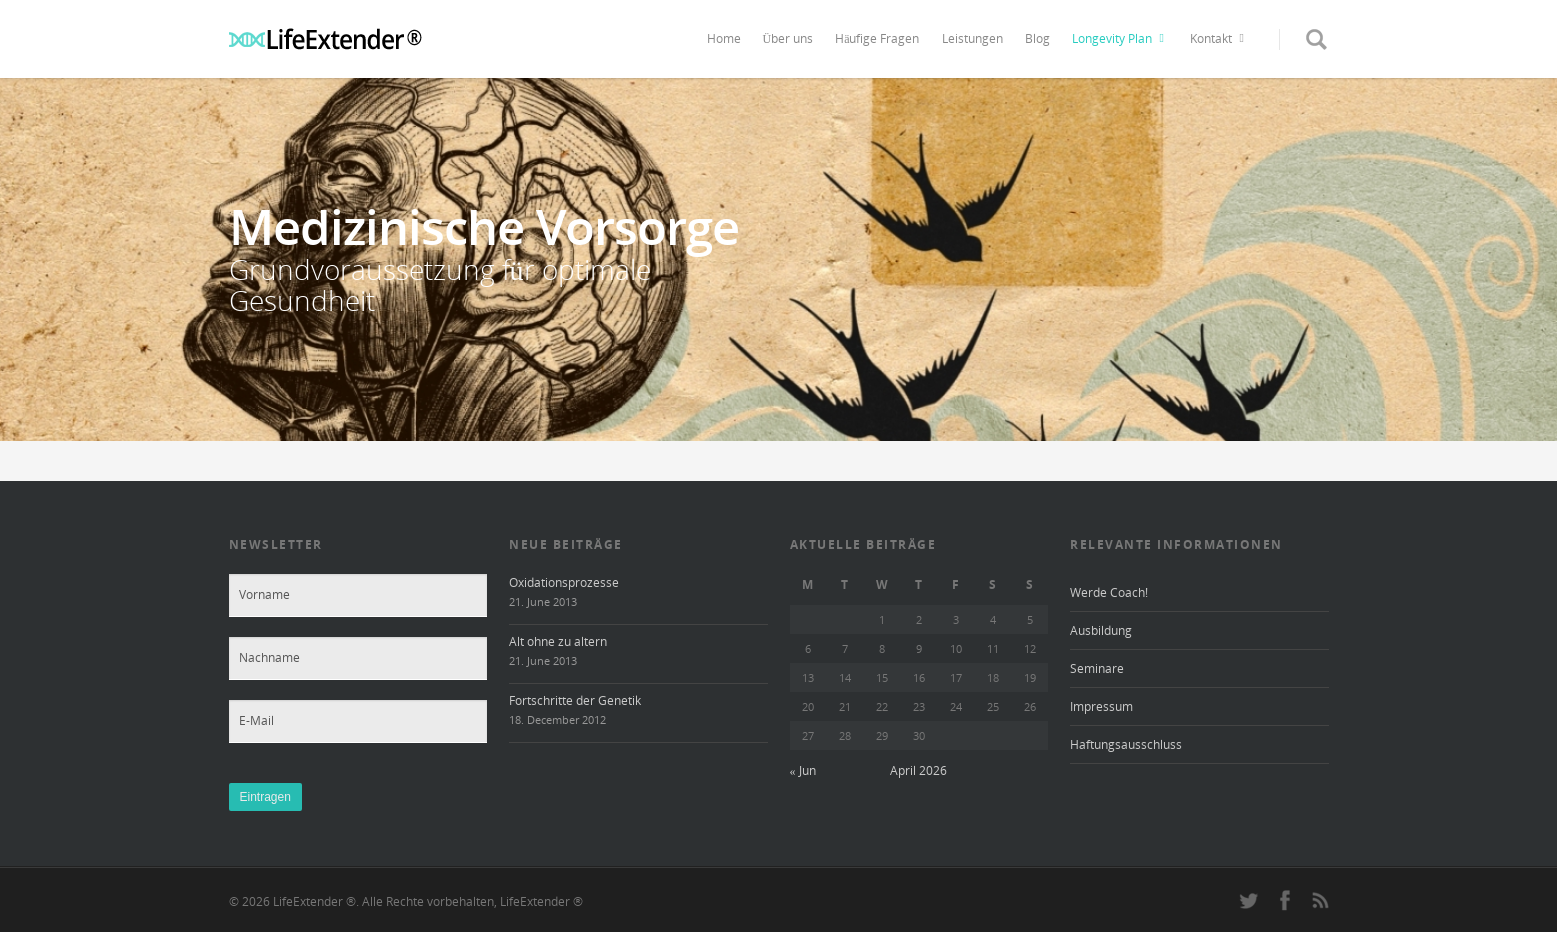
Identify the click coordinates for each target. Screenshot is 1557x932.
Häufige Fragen (877, 38)
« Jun (803, 770)
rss (1320, 900)
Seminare (1097, 668)
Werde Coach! (1109, 592)
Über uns (788, 38)
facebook (1285, 900)
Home (724, 38)
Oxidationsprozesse (564, 582)
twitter (1249, 900)
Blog (1037, 38)
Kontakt (1220, 38)
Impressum (1101, 706)
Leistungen (972, 38)
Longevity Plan (1121, 38)
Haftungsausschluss (1126, 744)
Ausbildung (1101, 630)
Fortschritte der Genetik (575, 700)
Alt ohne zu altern (558, 641)
